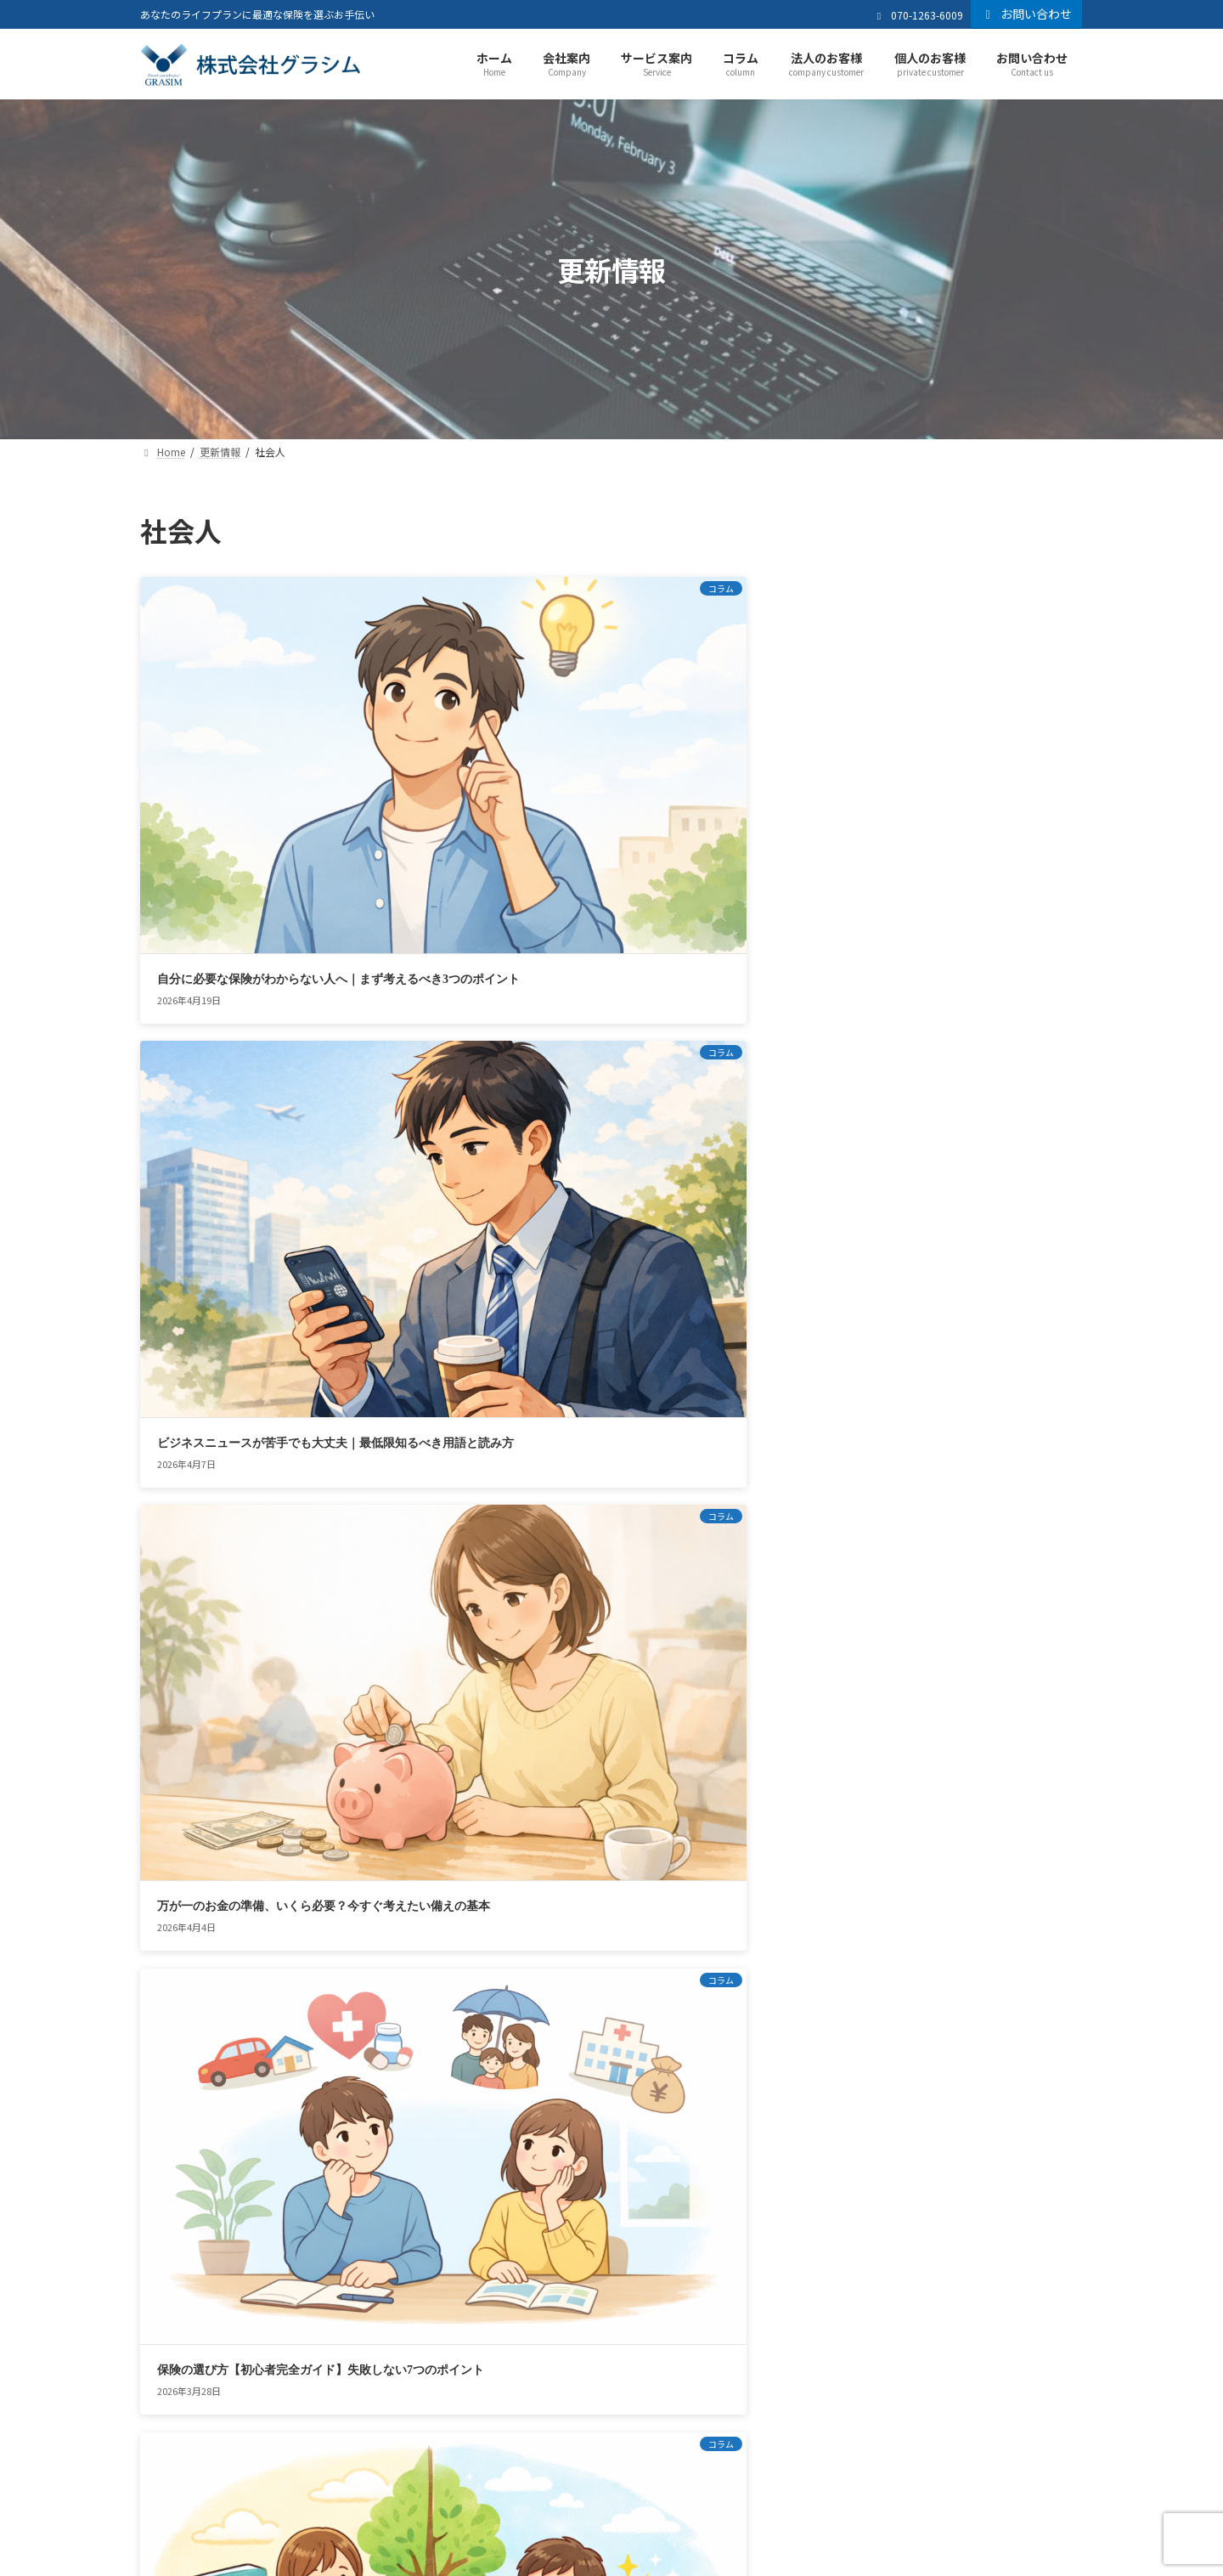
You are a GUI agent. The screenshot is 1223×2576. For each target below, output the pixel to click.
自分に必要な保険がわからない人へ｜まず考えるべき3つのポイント (234, 738)
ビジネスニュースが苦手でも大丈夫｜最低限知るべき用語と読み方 (452, 738)
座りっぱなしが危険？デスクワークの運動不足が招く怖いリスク (234, 1484)
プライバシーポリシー (335, 2345)
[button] (907, 2118)
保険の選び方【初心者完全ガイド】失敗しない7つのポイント (234, 987)
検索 (1037, 531)
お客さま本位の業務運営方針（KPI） (534, 2345)
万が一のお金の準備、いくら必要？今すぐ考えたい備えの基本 (669, 738)
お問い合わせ (1027, 13)
